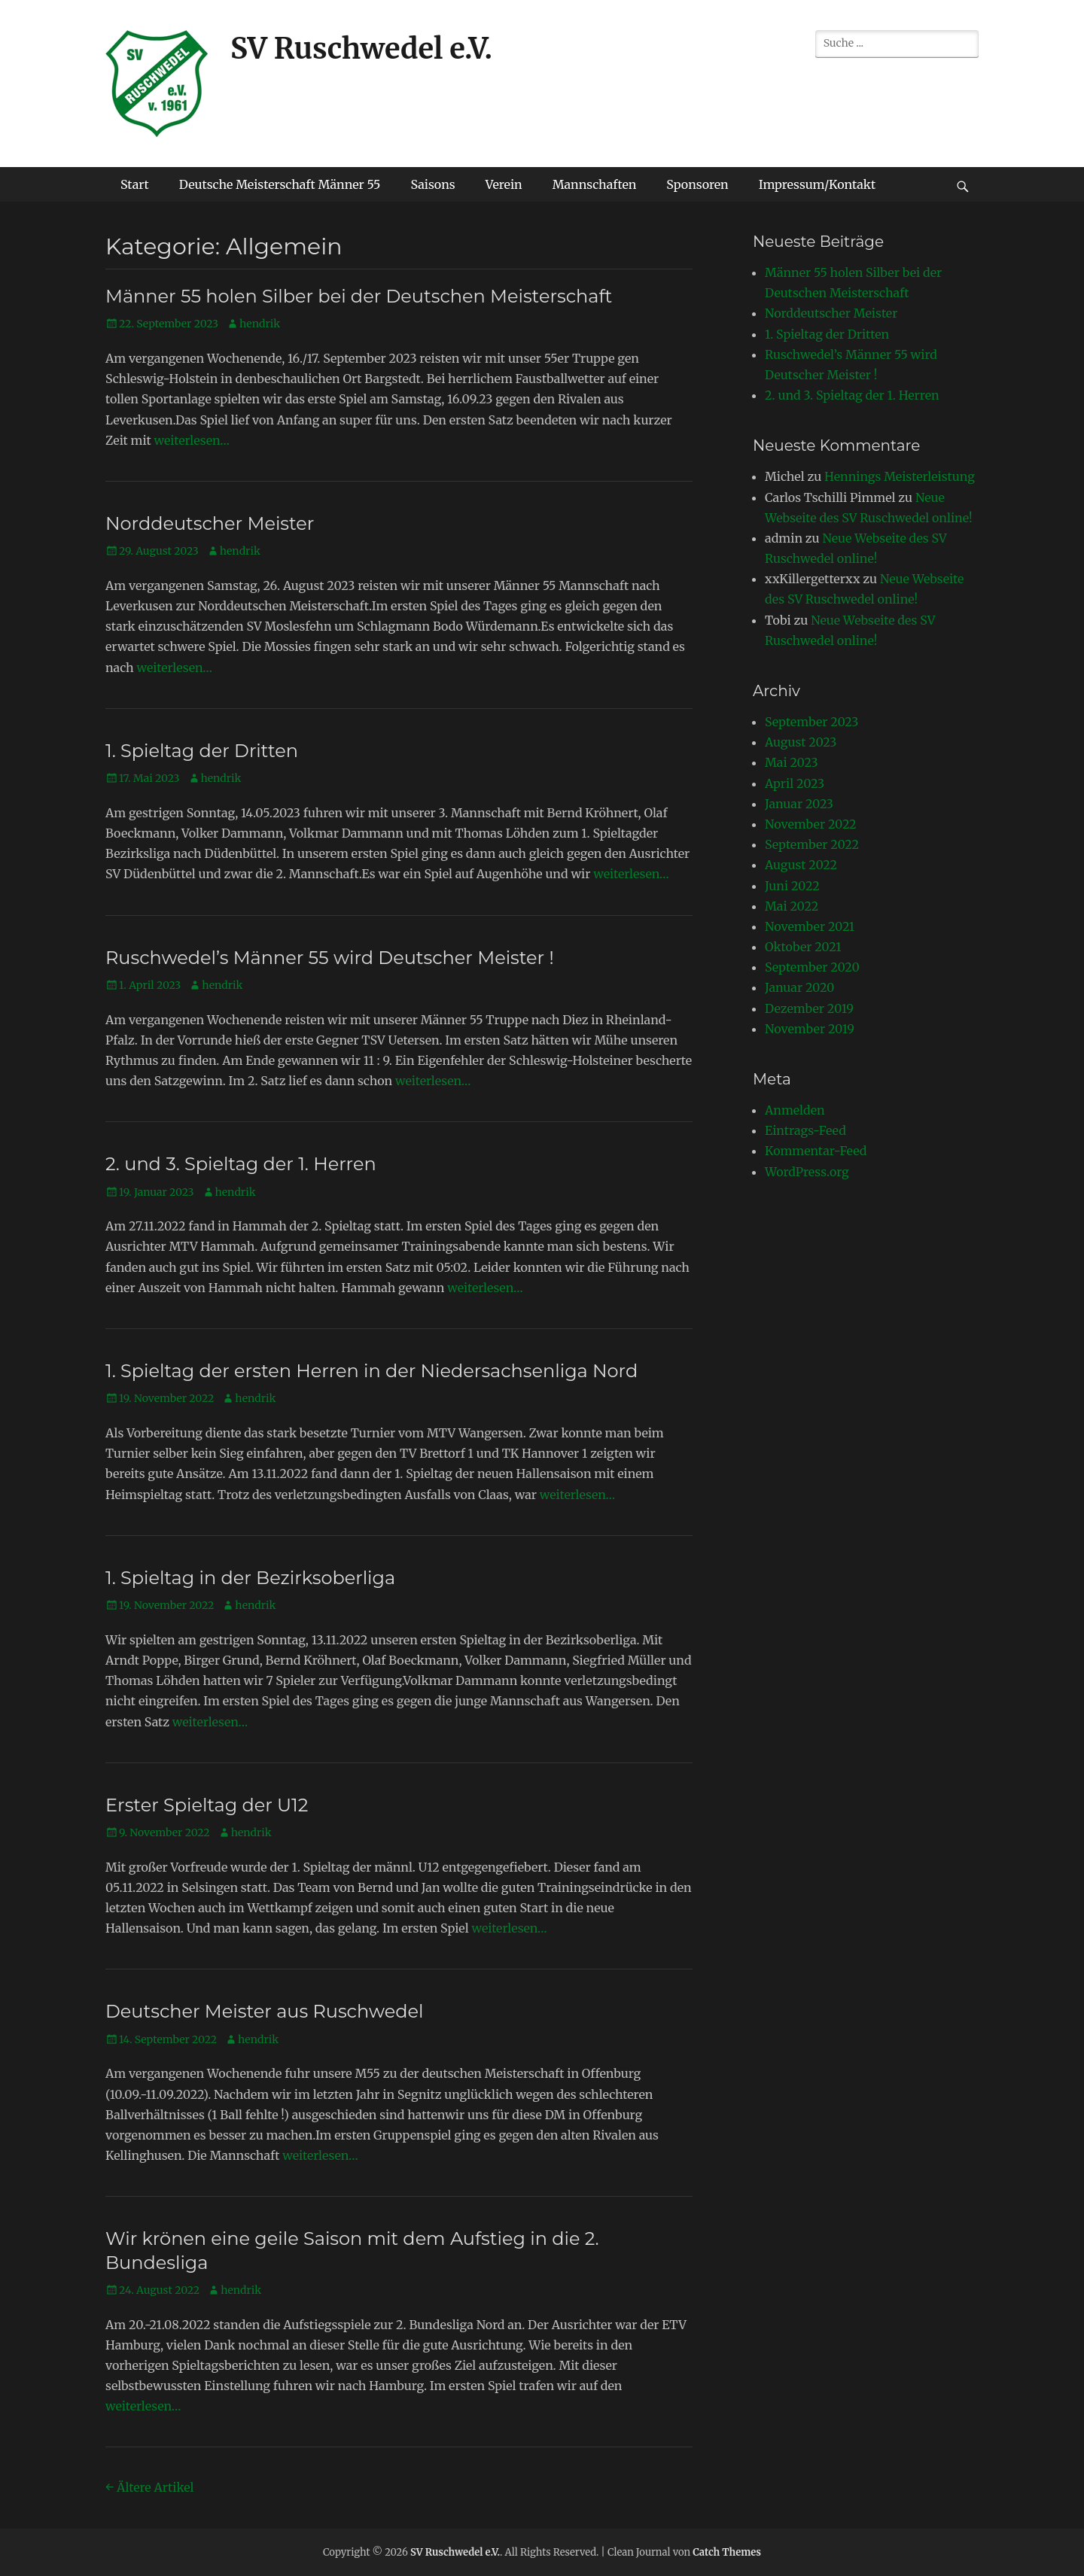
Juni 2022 (792, 885)
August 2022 (801, 864)
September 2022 (812, 844)
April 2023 (794, 783)
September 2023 (811, 721)
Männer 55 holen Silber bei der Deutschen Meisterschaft (358, 296)
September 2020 (812, 967)
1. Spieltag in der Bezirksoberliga (250, 1578)
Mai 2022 (791, 906)
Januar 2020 (799, 987)
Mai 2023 (791, 762)
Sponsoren (697, 184)
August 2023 (800, 742)
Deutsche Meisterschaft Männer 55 (280, 184)
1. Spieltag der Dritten (201, 751)
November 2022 (811, 824)
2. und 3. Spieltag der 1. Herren (240, 1164)
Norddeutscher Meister (209, 523)
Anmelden (795, 1110)
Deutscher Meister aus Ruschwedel (264, 2011)
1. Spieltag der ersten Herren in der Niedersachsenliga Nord (371, 1371)
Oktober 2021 (803, 946)
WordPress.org (807, 1171)
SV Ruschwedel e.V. (361, 48)
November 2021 (809, 926)
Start (134, 184)
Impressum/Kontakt (817, 184)
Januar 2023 (799, 803)
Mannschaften (595, 184)
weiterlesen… (192, 440)
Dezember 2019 (809, 1008)
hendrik (259, 323)
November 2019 (809, 1028)
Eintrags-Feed (805, 1130)
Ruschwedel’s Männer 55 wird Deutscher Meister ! (329, 958)
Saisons (432, 184)
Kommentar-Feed (815, 1150)
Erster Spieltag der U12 (206, 1805)
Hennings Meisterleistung (899, 476)
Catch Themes (727, 2552)
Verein (504, 184)
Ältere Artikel (149, 2487)
